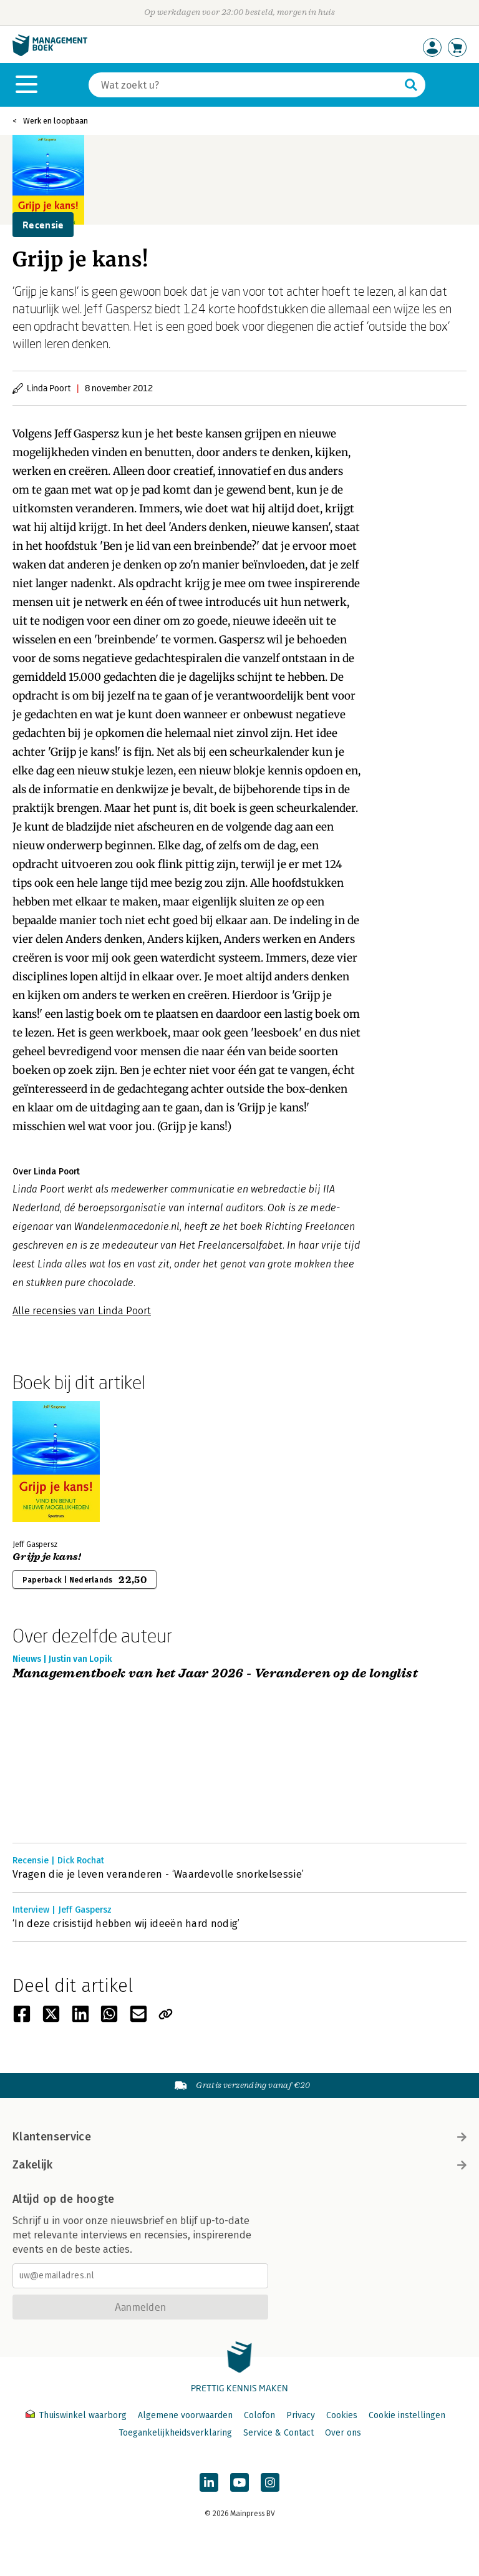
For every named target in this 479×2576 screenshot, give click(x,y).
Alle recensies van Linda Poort (81, 1311)
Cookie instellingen (407, 2415)
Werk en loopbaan (55, 120)
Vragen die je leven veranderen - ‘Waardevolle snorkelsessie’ (158, 1874)
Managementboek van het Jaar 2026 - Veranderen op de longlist (215, 1674)
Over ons (343, 2432)
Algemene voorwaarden (185, 2415)
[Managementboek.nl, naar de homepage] (49, 53)
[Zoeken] (244, 84)
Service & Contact (278, 2432)
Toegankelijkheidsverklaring (175, 2432)
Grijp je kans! (46, 1557)
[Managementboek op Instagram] (270, 2482)
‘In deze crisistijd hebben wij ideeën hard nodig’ (126, 1924)
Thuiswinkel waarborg (77, 2415)
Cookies (341, 2415)
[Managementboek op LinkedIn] (209, 2482)
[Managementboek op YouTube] (239, 2482)
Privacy (300, 2415)
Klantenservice (239, 2137)
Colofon (259, 2415)
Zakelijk (239, 2165)
